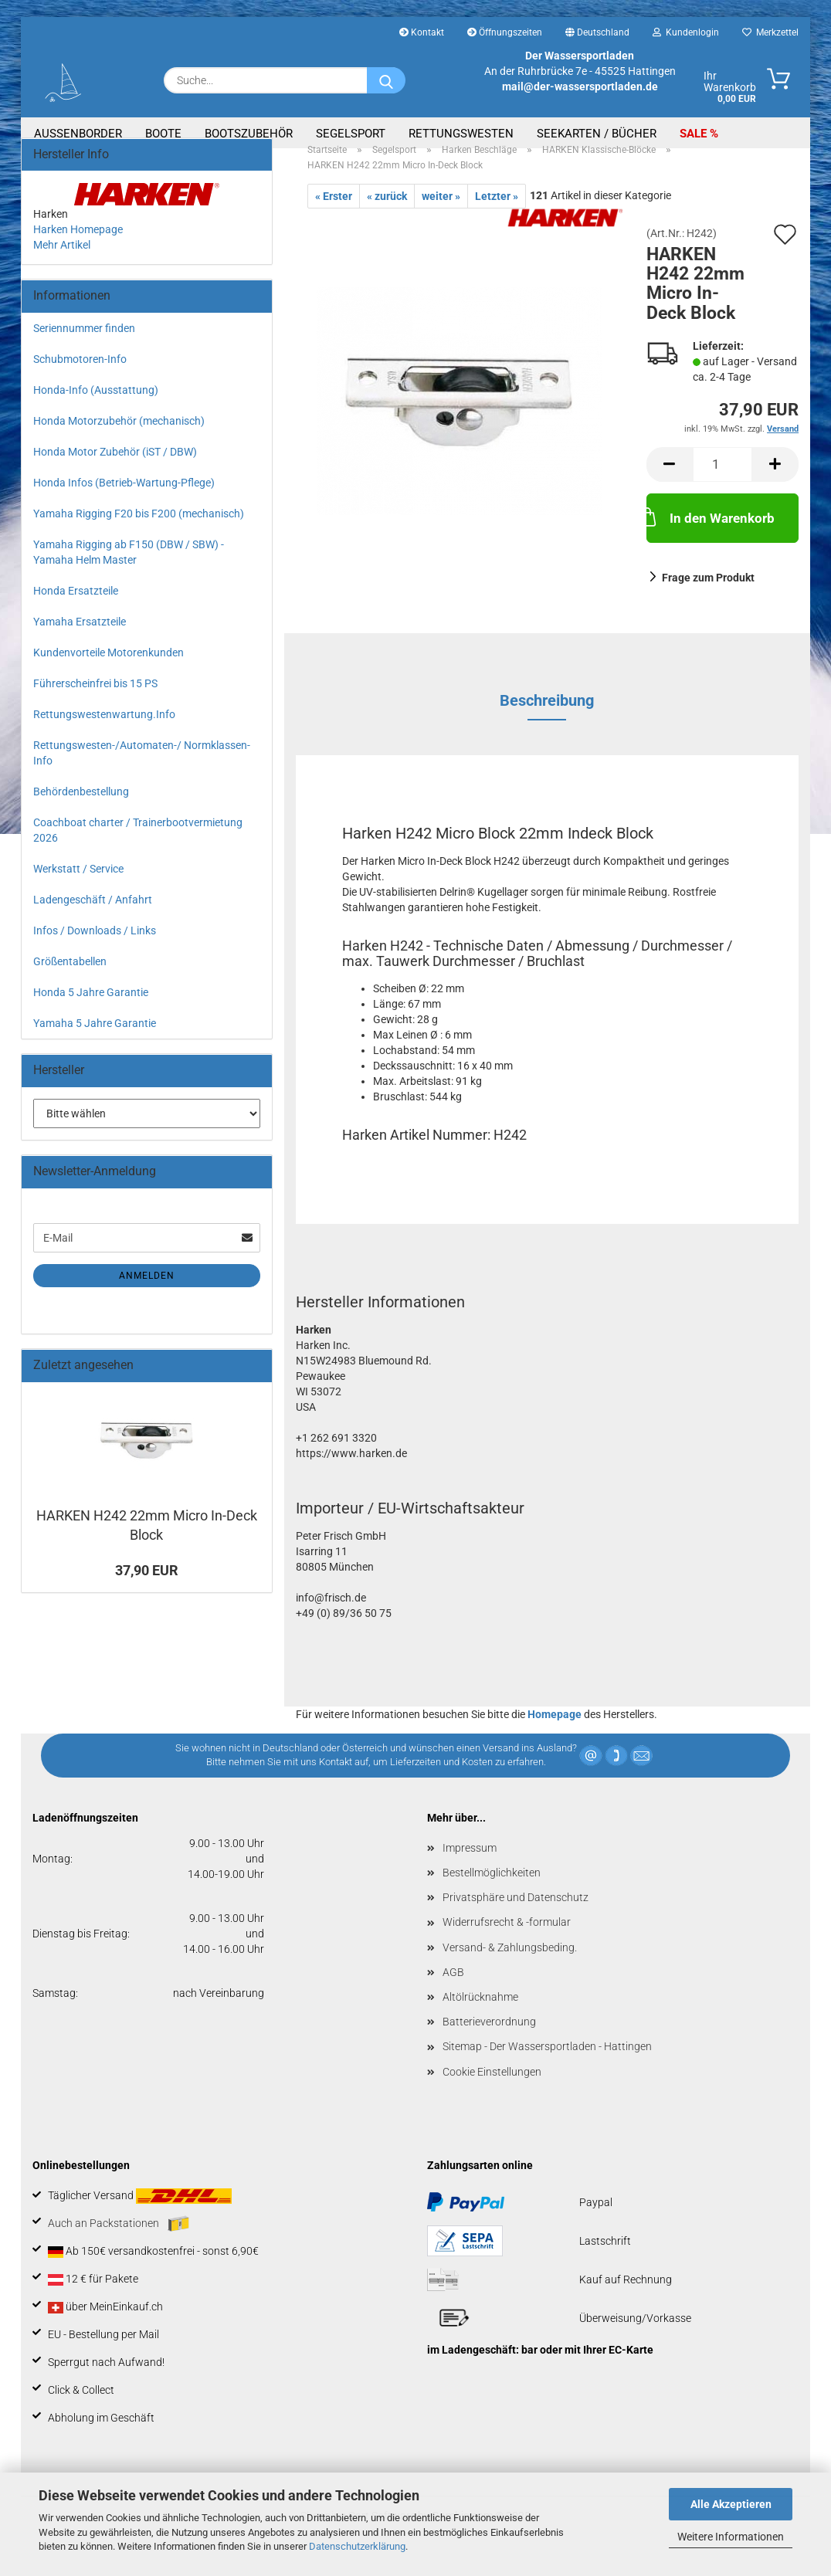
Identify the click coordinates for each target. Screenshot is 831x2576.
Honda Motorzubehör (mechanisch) (119, 438)
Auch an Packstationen (118, 2241)
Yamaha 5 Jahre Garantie (94, 1041)
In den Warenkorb (710, 534)
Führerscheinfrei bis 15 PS (95, 701)
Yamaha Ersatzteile (79, 639)
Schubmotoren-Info (80, 377)
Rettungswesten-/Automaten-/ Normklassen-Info (141, 771)
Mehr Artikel (61, 262)
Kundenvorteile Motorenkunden (108, 670)
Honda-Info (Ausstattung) (95, 408)
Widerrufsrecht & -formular (507, 1940)
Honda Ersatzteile (75, 608)
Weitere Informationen (730, 2536)
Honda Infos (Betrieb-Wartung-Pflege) (124, 500)
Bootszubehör (249, 134)
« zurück (387, 214)
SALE (695, 134)
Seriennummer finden (84, 346)
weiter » (441, 214)
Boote (163, 134)
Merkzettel (770, 32)
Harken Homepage (78, 247)
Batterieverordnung (489, 2039)
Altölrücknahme (480, 2014)
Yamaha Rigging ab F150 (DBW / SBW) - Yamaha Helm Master (128, 570)
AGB (453, 1990)
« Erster (333, 214)
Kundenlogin (686, 32)
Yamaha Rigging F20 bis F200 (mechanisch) (138, 531)
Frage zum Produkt (708, 595)
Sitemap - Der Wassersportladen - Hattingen (547, 2064)
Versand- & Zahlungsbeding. (510, 1965)
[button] (669, 482)
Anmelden (147, 1293)
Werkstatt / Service (78, 886)
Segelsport (350, 134)
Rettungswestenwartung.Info (104, 732)
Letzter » (496, 214)
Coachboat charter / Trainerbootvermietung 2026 (138, 848)
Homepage (554, 1732)
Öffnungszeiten (504, 32)
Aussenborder (78, 134)
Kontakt (421, 32)
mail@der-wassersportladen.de (580, 86)
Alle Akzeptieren (731, 2504)
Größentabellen (70, 979)
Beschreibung (547, 718)
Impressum (470, 1865)
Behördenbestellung (81, 809)
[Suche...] (386, 80)
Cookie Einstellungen (492, 2089)
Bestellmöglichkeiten (492, 1890)
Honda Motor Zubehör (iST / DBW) (115, 469)
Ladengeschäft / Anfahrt (92, 917)
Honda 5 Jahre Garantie (90, 1010)
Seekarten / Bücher (596, 134)
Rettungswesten (461, 134)
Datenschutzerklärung (357, 2546)
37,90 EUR (146, 1588)
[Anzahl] (722, 482)
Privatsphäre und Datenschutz (515, 1915)
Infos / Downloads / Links (94, 948)
